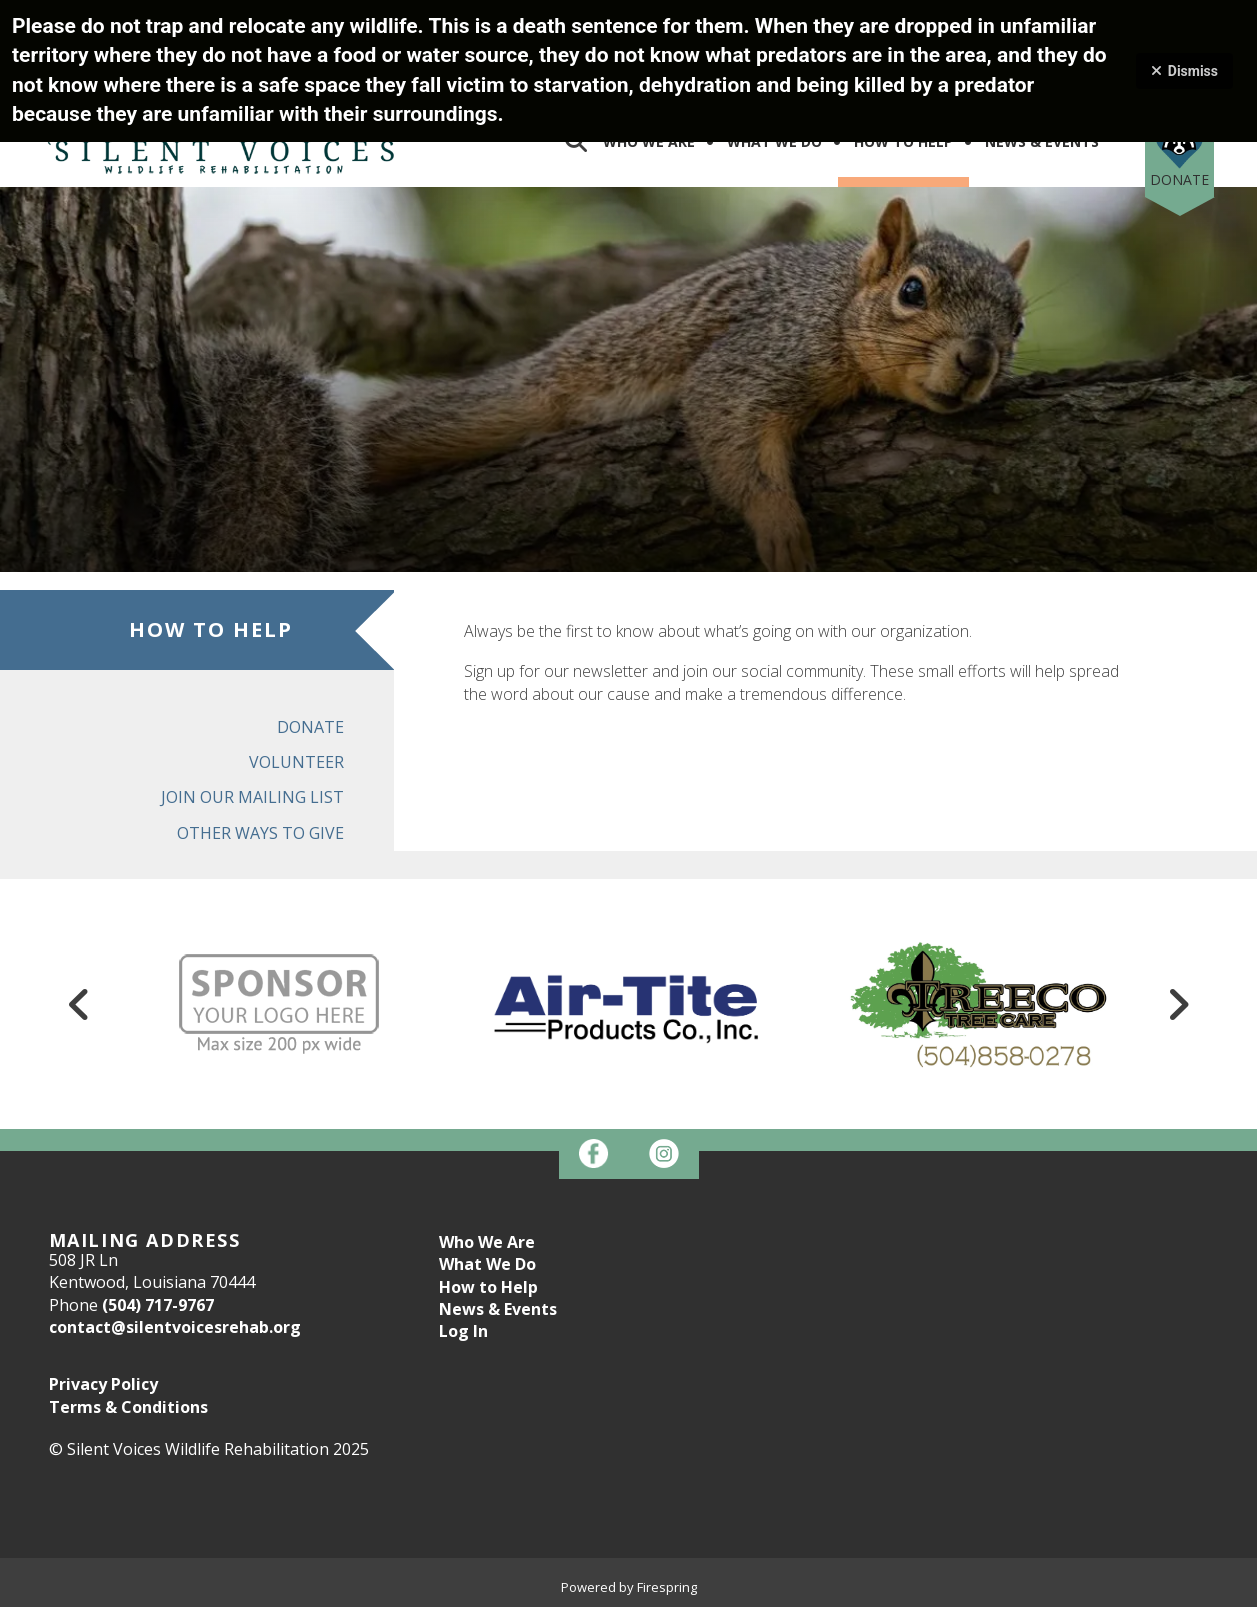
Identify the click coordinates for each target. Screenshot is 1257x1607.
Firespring (667, 1587)
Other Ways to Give (260, 833)
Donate (1179, 179)
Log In (463, 1331)
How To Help (903, 141)
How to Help (488, 1287)
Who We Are (649, 141)
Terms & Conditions (128, 1407)
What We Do (774, 141)
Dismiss (1184, 71)
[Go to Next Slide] (1178, 1004)
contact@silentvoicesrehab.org (175, 1327)
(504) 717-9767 (158, 1305)
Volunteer (296, 762)
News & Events (1042, 141)
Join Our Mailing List (252, 797)
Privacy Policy (103, 1384)
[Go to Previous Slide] (80, 1004)
